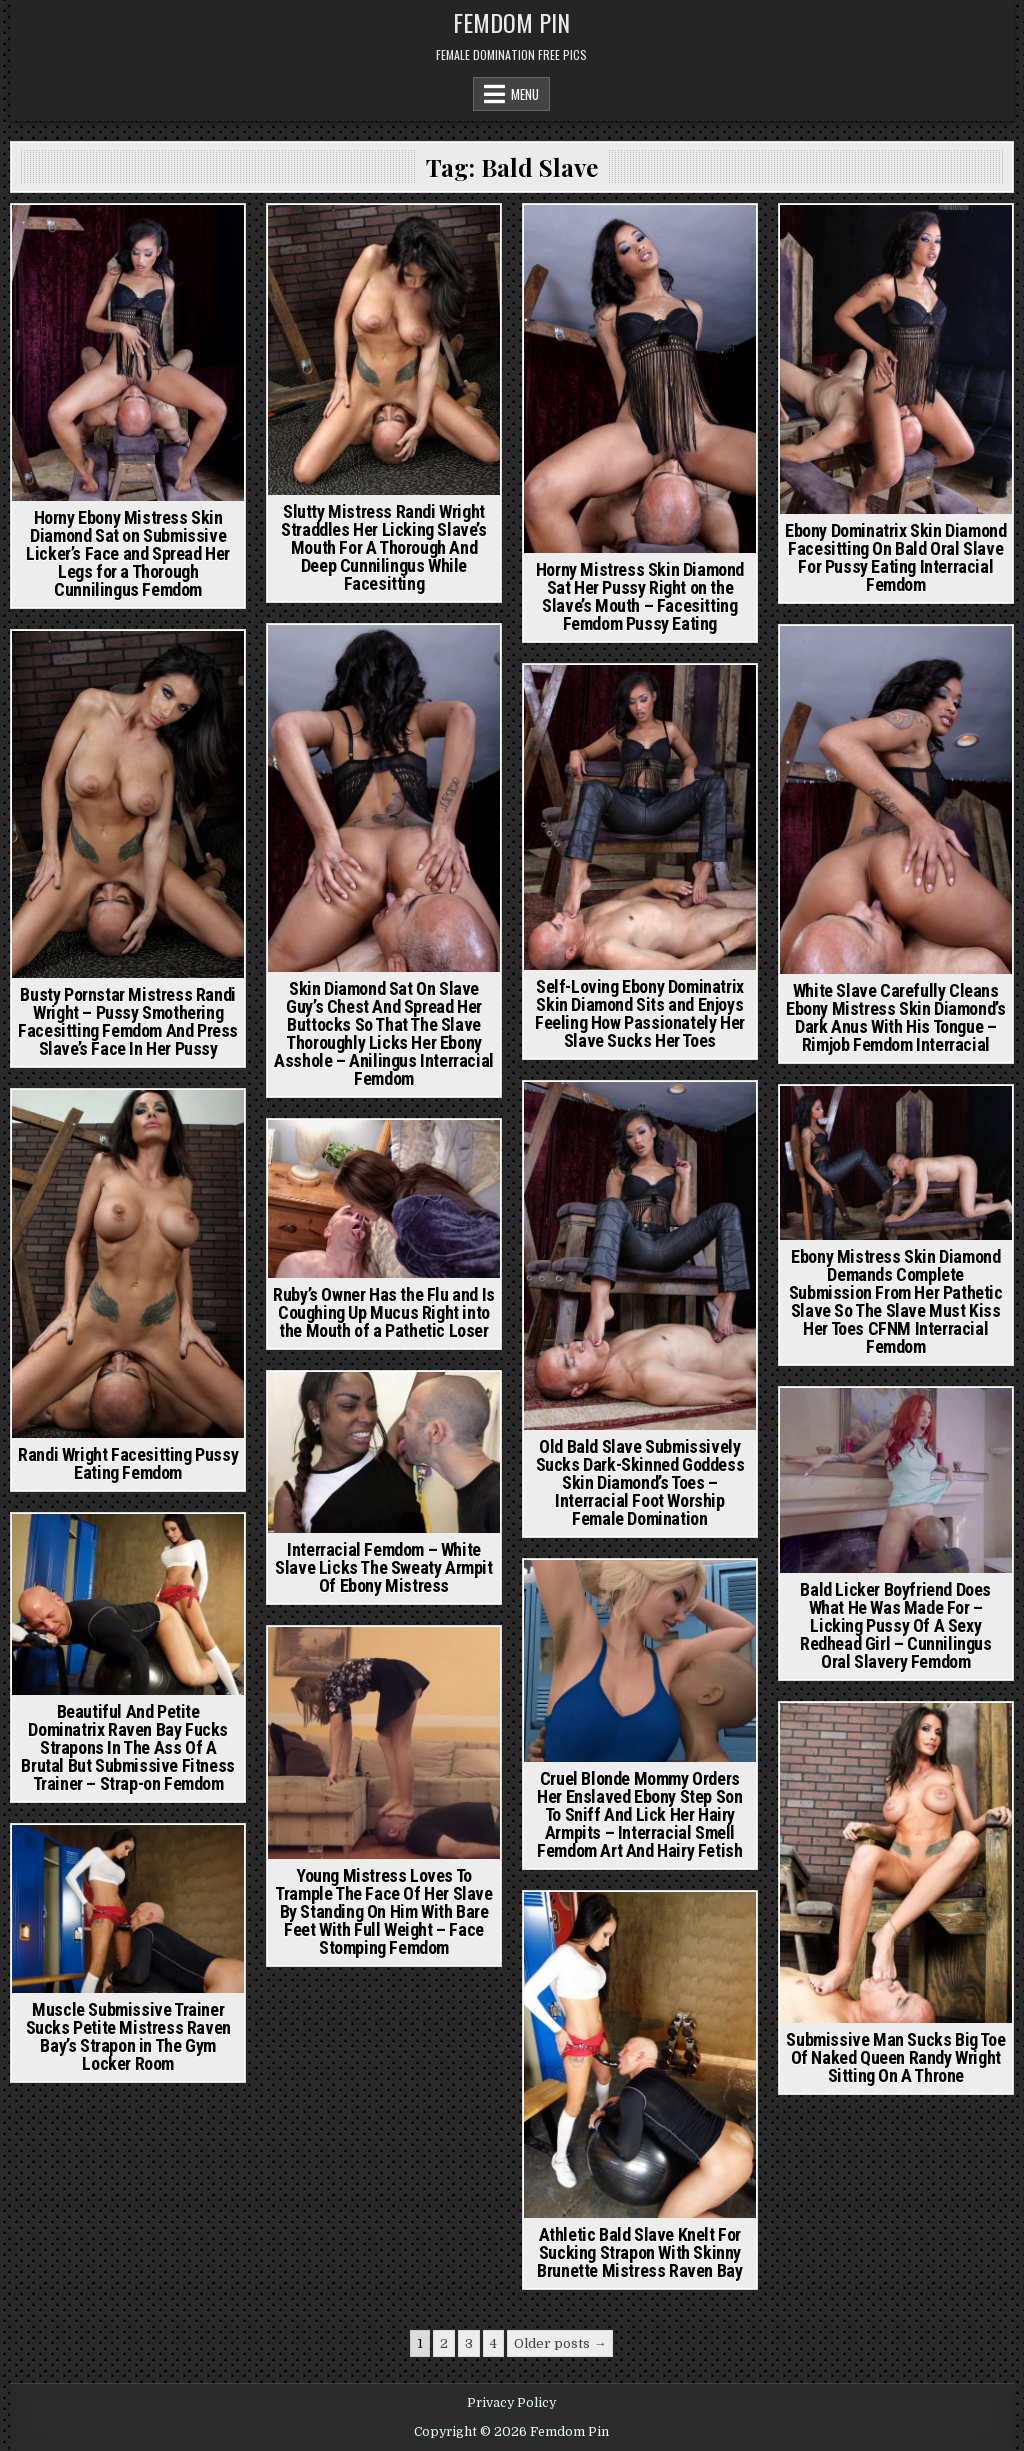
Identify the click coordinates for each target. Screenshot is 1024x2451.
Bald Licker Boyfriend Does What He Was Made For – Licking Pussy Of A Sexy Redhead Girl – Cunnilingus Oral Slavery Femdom (896, 1625)
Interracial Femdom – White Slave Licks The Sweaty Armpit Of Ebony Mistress (383, 1567)
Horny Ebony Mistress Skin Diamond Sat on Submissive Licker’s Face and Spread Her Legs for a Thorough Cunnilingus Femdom (128, 553)
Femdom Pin (511, 22)
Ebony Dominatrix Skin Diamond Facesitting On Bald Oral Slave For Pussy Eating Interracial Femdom (895, 557)
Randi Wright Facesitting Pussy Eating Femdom (128, 1463)
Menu (525, 94)
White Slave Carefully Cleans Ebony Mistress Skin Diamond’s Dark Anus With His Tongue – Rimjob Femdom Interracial (895, 1017)
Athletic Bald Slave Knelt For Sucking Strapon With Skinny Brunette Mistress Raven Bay (639, 2252)
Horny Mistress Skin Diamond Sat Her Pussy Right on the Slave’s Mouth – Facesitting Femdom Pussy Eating (640, 596)
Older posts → (560, 2343)
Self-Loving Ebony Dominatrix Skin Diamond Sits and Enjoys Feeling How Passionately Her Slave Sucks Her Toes (640, 1013)
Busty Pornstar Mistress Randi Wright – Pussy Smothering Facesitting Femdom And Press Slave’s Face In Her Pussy (128, 1021)
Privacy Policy (511, 2403)
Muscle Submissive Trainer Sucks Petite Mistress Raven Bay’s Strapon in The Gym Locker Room (128, 2036)
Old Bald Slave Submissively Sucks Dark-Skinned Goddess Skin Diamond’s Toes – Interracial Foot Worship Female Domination (640, 1482)
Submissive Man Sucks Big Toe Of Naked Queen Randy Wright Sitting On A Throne (895, 2057)
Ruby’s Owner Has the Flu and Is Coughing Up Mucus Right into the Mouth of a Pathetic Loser (384, 1312)
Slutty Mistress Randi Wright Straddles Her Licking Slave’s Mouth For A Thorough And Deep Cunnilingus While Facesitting (383, 547)
